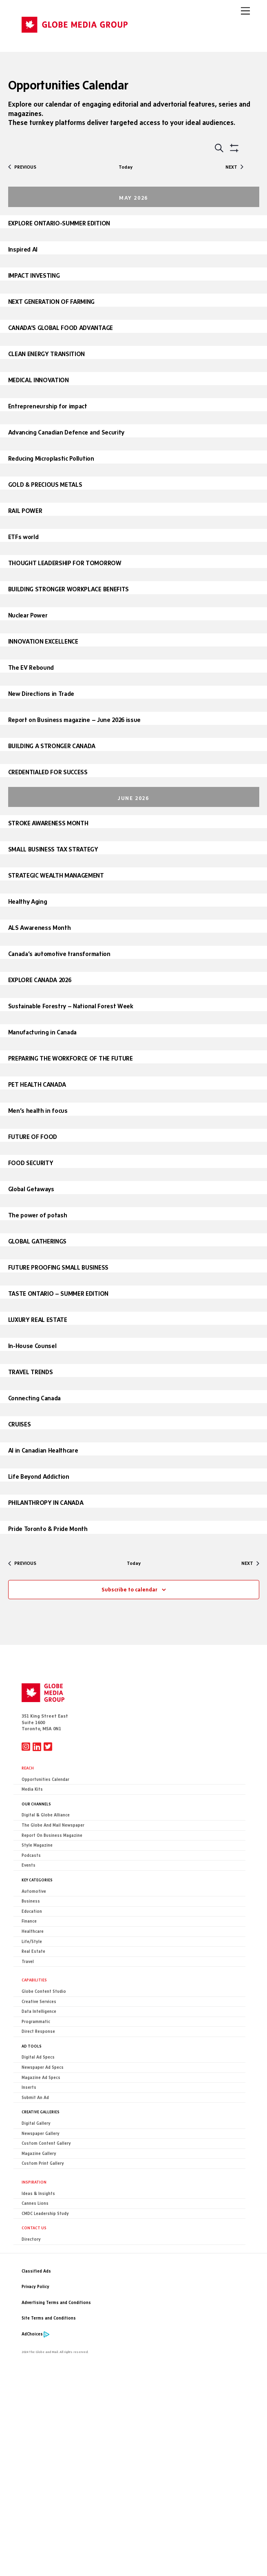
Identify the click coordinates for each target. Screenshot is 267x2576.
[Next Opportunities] (234, 167)
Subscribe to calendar (129, 1589)
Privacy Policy (35, 2286)
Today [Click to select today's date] (125, 167)
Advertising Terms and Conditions (56, 2302)
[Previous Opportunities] (22, 167)
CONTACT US (34, 2227)
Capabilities (34, 1979)
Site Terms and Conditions (49, 2318)
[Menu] (245, 11)
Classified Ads (36, 2271)
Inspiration (34, 2181)
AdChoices (32, 2334)
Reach (28, 1767)
